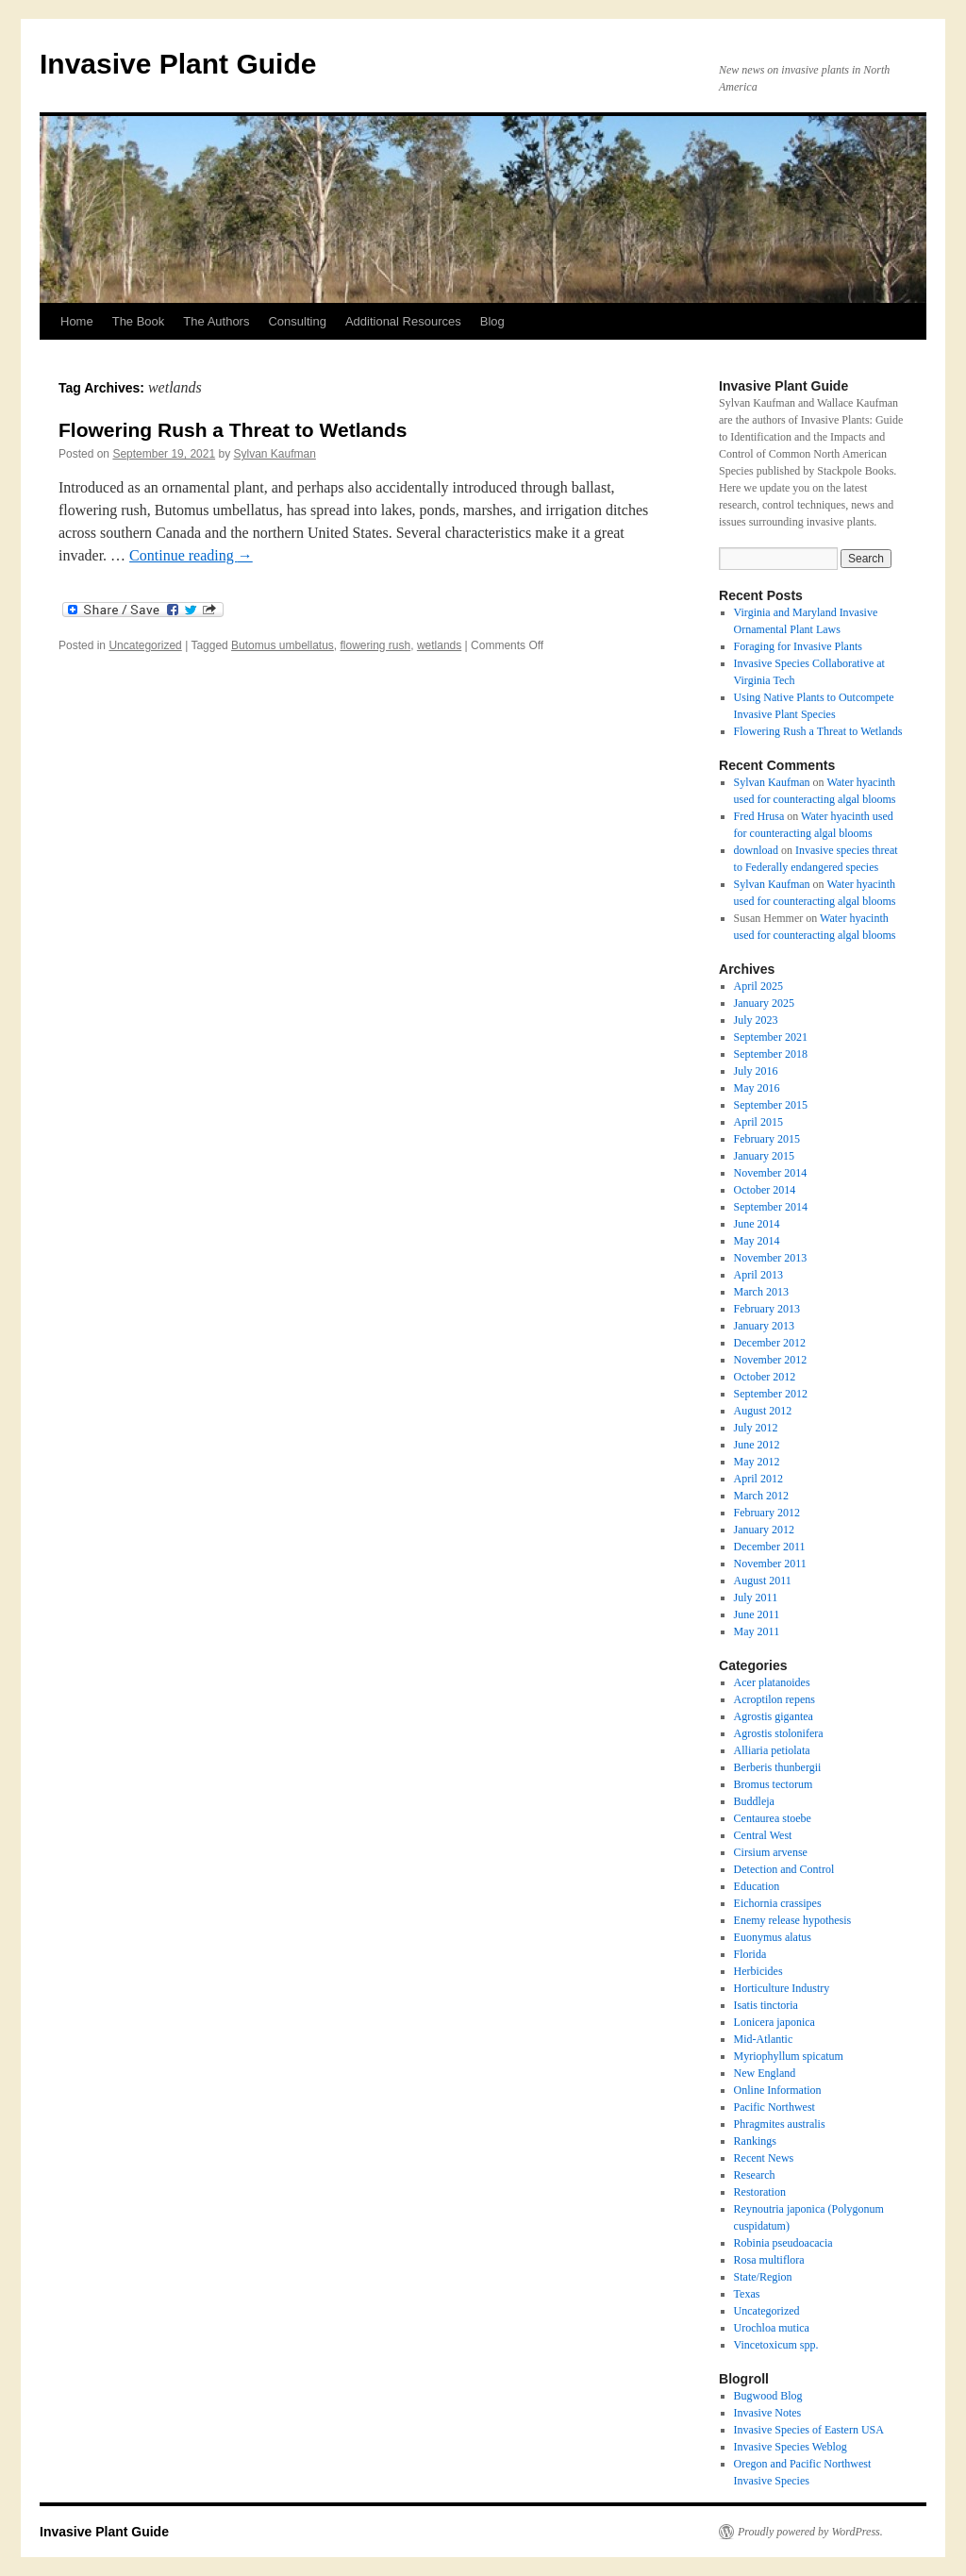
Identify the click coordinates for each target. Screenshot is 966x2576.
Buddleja (754, 1801)
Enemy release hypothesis (793, 1920)
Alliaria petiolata (772, 1750)
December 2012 (770, 1342)
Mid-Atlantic (763, 2039)
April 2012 (758, 1478)
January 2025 (764, 1003)
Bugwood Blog (768, 2395)
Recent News (764, 2158)
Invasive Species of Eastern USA (809, 2429)
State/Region (763, 2276)
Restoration (760, 2192)
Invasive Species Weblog (790, 2446)
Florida (750, 1954)
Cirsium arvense (771, 1852)
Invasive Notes (768, 2412)
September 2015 (771, 1105)
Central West (763, 1835)
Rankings (755, 2141)
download (756, 850)
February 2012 (767, 1512)
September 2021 (771, 1037)
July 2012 (756, 1427)
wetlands (439, 645)
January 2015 (764, 1156)
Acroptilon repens (774, 1699)
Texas (747, 2293)
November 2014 (771, 1172)
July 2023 (756, 1020)
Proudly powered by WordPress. (810, 2531)
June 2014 (757, 1223)
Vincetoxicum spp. (776, 2344)
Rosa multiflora (769, 2260)
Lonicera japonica (774, 2022)
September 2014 (771, 1206)
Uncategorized (144, 645)
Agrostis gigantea (773, 1716)
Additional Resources (403, 321)
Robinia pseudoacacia (783, 2243)
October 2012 (765, 1376)
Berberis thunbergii (778, 1767)
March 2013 (761, 1291)
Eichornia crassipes (778, 1903)
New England (765, 2073)
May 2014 (757, 1240)
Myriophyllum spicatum (788, 2056)
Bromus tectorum (773, 1784)
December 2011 (770, 1546)
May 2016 (757, 1088)
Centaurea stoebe (772, 1818)
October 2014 (765, 1189)
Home (76, 321)
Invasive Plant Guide (178, 63)
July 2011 (756, 1597)
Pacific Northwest (774, 2107)
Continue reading (191, 555)
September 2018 (771, 1054)
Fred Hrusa (759, 816)
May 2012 (757, 1461)
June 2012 (757, 1444)
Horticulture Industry (782, 1988)
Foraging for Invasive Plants (798, 646)
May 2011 (757, 1631)
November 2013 (771, 1257)
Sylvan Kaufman (275, 453)
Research (754, 2175)
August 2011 (762, 1580)
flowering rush (376, 645)
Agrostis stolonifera (779, 1733)
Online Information (778, 2090)
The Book (138, 321)
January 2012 (764, 1529)
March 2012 (761, 1495)
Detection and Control (784, 1869)
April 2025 (758, 986)
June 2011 (757, 1614)
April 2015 (758, 1122)
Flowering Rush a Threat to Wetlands (232, 430)
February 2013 (767, 1308)
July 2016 (756, 1071)
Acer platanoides (772, 1682)
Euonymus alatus (772, 1937)
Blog (492, 321)
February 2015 (767, 1139)
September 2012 (771, 1393)
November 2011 (770, 1563)
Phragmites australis (779, 2124)
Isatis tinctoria (766, 2005)
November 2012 (771, 1359)
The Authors (216, 321)
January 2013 (764, 1325)
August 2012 (763, 1410)
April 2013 (758, 1274)
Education (757, 1886)
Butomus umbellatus (282, 645)
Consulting (296, 321)
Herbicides (758, 1971)
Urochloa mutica (771, 2327)
